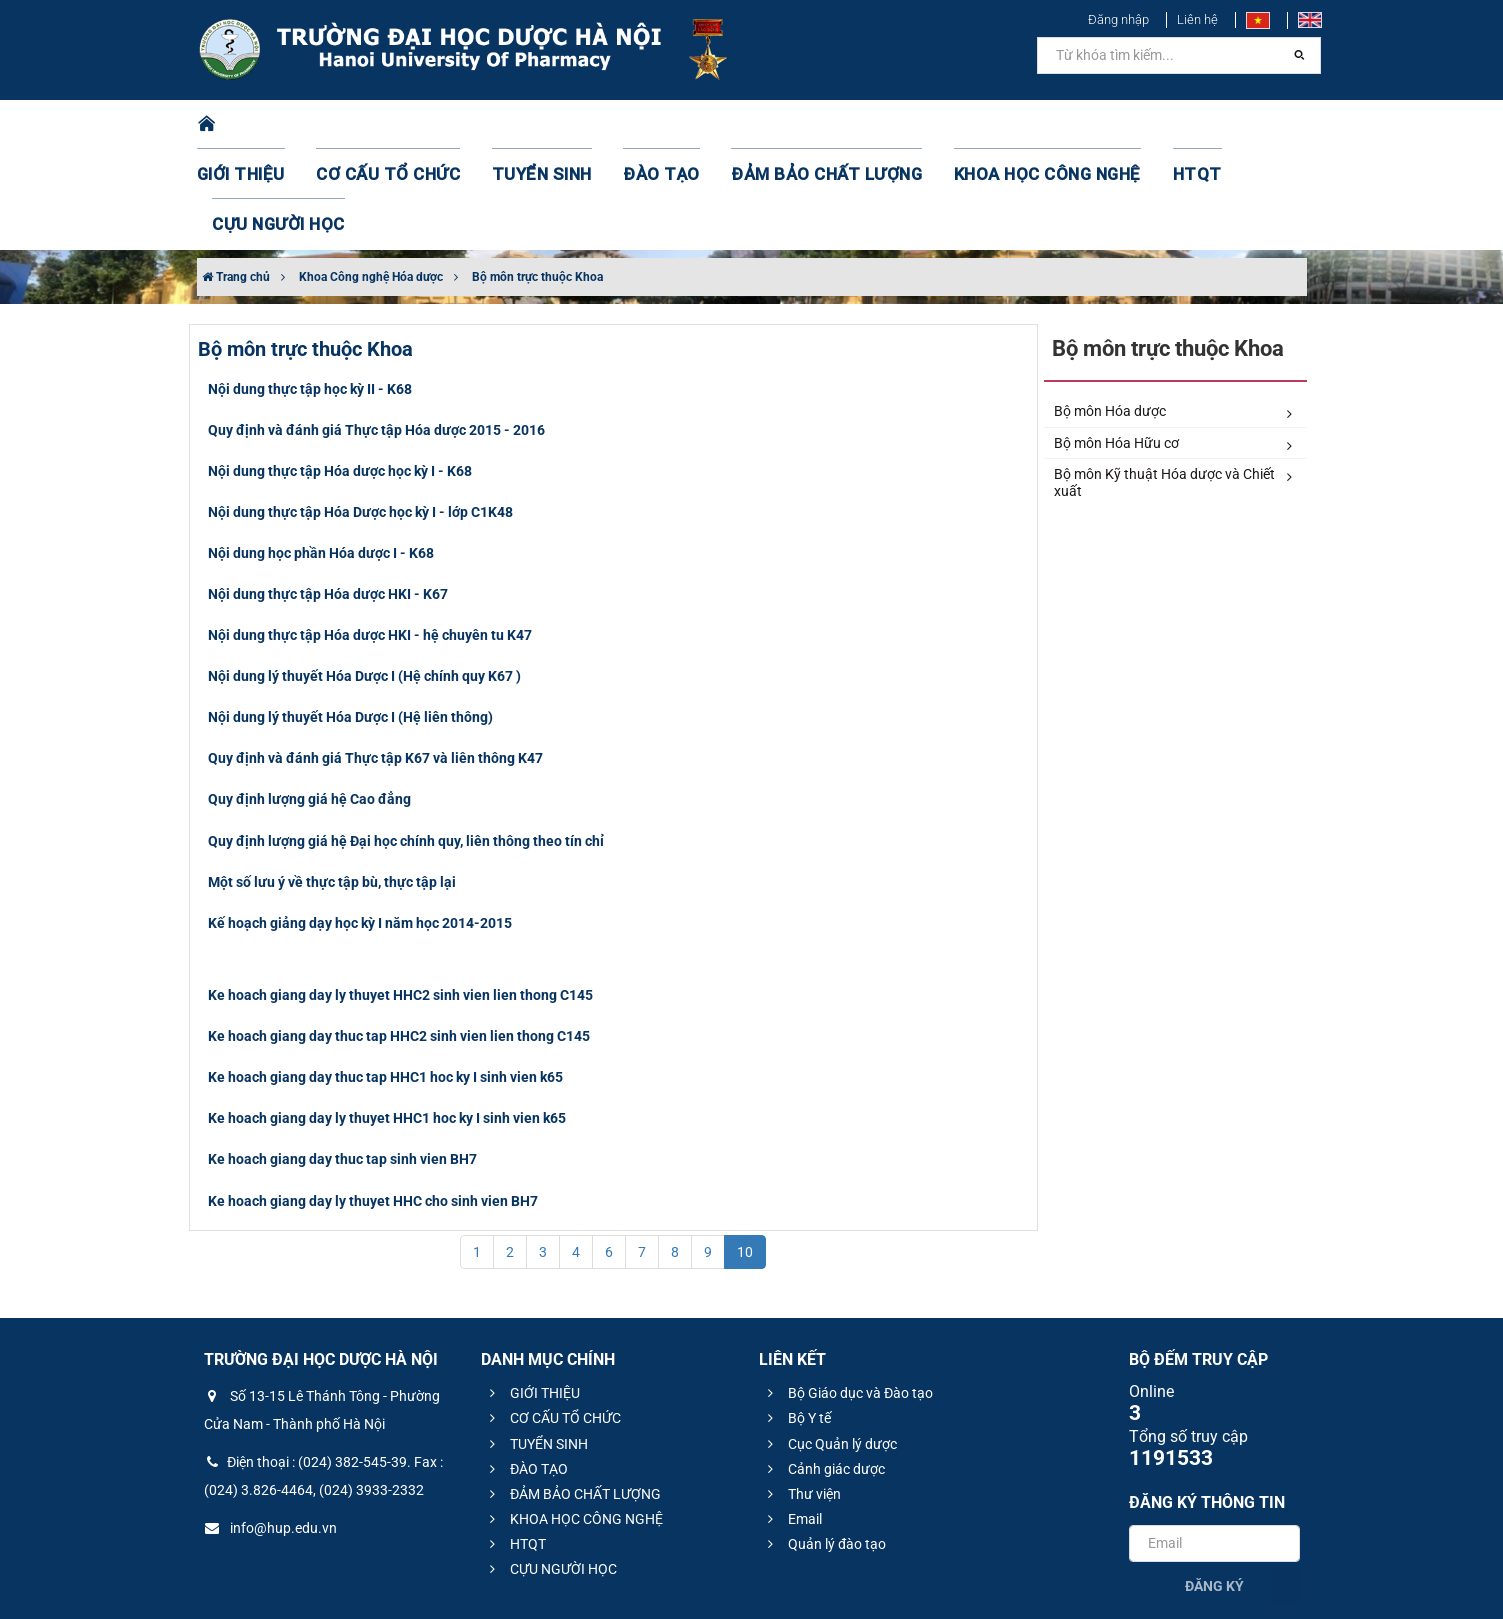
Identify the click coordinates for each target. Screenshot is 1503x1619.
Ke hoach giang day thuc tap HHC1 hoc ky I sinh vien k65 (385, 977)
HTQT (1111, 125)
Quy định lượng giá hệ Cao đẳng (309, 699)
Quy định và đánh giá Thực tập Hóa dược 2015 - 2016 (376, 330)
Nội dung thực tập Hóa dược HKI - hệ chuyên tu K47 (370, 535)
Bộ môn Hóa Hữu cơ (1173, 344)
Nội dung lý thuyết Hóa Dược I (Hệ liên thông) (350, 617)
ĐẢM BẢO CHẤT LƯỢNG (782, 125)
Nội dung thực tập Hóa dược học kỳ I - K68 (340, 371)
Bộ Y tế (796, 1318)
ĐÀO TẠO (638, 125)
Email (792, 1419)
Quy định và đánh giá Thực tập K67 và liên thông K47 (375, 658)
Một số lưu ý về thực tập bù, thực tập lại (332, 782)
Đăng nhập (1118, 19)
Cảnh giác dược (823, 1369)
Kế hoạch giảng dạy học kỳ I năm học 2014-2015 (360, 823)
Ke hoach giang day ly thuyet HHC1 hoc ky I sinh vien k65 (387, 1018)
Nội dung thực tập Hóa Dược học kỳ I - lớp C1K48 (360, 412)
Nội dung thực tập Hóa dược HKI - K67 (328, 494)
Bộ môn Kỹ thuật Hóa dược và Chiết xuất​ (1173, 382)
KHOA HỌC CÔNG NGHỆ (977, 125)
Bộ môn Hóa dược (1173, 312)
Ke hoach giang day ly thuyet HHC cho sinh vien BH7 (373, 1101)
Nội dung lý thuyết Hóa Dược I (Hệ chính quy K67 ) (364, 576)
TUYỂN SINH (532, 125)
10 (745, 1152)
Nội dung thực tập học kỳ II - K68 (310, 289)
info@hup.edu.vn (270, 1428)
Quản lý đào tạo (824, 1444)
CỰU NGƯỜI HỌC (1220, 125)
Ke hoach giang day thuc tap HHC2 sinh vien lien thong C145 (399, 936)
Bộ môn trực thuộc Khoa (537, 177)
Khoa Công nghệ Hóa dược (371, 177)
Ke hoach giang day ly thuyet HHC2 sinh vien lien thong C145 (400, 895)
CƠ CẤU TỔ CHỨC (396, 125)
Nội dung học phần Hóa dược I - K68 (321, 453)
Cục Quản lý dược (829, 1344)
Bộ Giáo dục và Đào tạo (847, 1293)
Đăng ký (1214, 1486)
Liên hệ (1197, 19)
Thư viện (801, 1394)
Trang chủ (236, 177)
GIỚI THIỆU (266, 125)
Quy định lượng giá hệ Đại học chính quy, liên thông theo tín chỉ (406, 741)
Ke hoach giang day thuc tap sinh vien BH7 (342, 1059)
